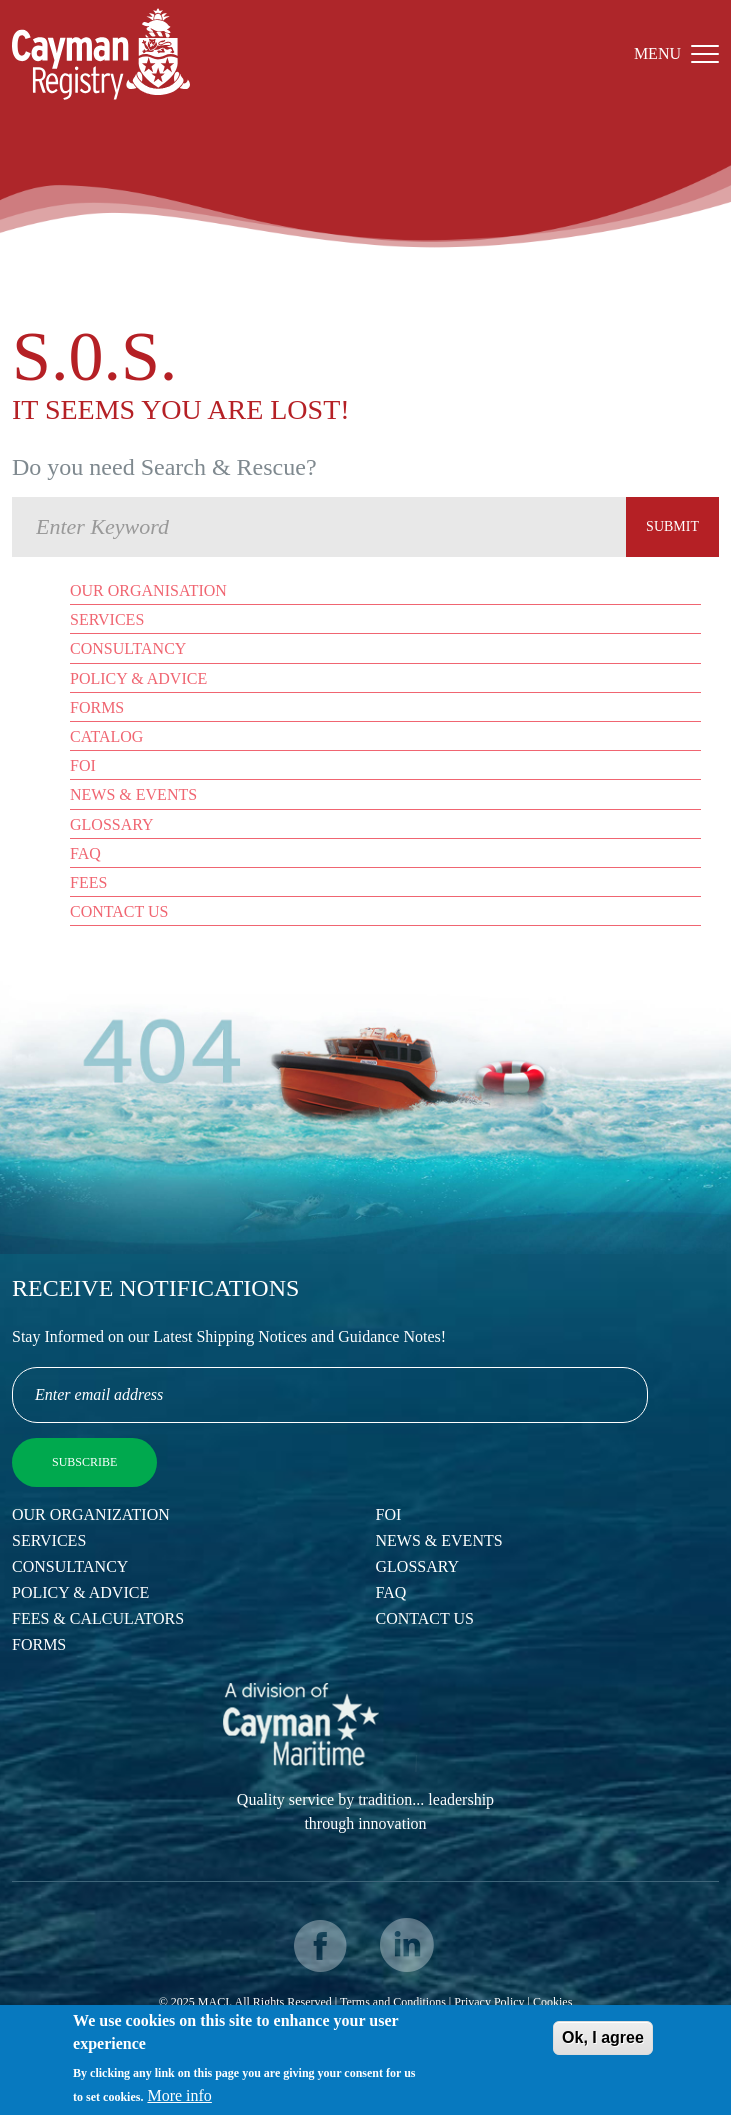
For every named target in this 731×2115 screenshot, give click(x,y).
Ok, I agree (603, 2043)
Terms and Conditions (393, 2002)
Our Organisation (148, 590)
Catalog (106, 736)
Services (107, 619)
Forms (97, 707)
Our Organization (91, 1514)
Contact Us (119, 911)
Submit (672, 526)
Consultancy (128, 648)
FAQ (85, 853)
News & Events (133, 794)
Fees (88, 882)
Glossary (112, 824)
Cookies (552, 2002)
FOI (83, 765)
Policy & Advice (138, 678)
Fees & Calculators (98, 1618)
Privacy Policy (489, 2002)
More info (179, 2101)
